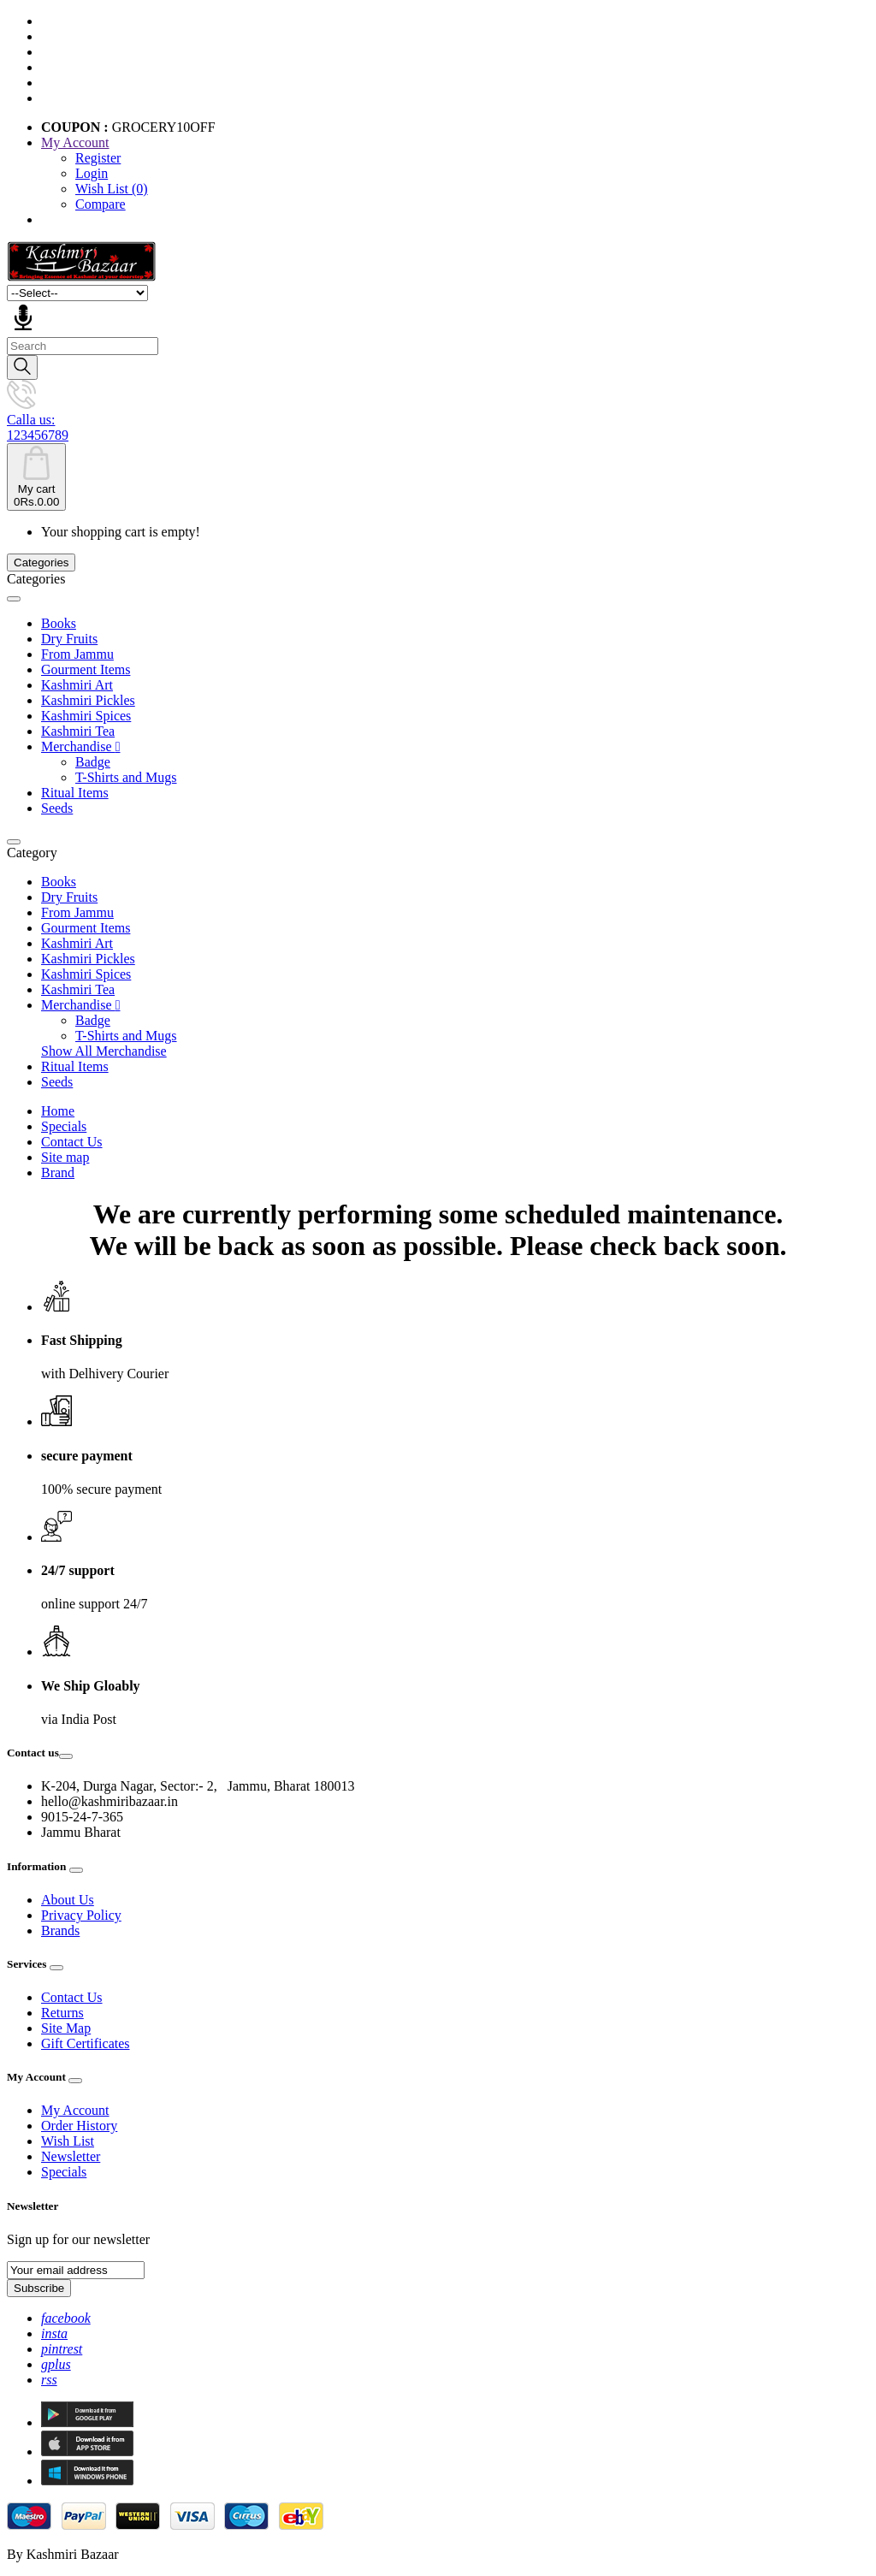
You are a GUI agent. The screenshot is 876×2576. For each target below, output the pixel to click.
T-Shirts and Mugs (126, 777)
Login (91, 173)
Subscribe (39, 2288)
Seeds (57, 808)
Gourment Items (85, 669)
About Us (67, 1899)
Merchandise (80, 746)
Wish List (67, 2141)
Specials (63, 1126)
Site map (65, 1157)
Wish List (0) (111, 188)
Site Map (66, 2028)
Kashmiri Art (77, 685)
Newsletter (70, 2156)
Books (58, 623)
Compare (100, 204)
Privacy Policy (81, 1915)
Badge (92, 762)
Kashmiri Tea (78, 731)
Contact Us (72, 1141)
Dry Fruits (69, 638)
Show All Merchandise (104, 1051)
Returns (62, 2012)
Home (57, 1111)
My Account (75, 2110)
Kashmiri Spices (86, 715)
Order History (79, 2125)
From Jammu (77, 654)
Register (98, 158)
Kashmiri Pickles (88, 700)
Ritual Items (75, 792)
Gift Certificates (85, 2043)
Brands (60, 1930)
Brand (57, 1172)
